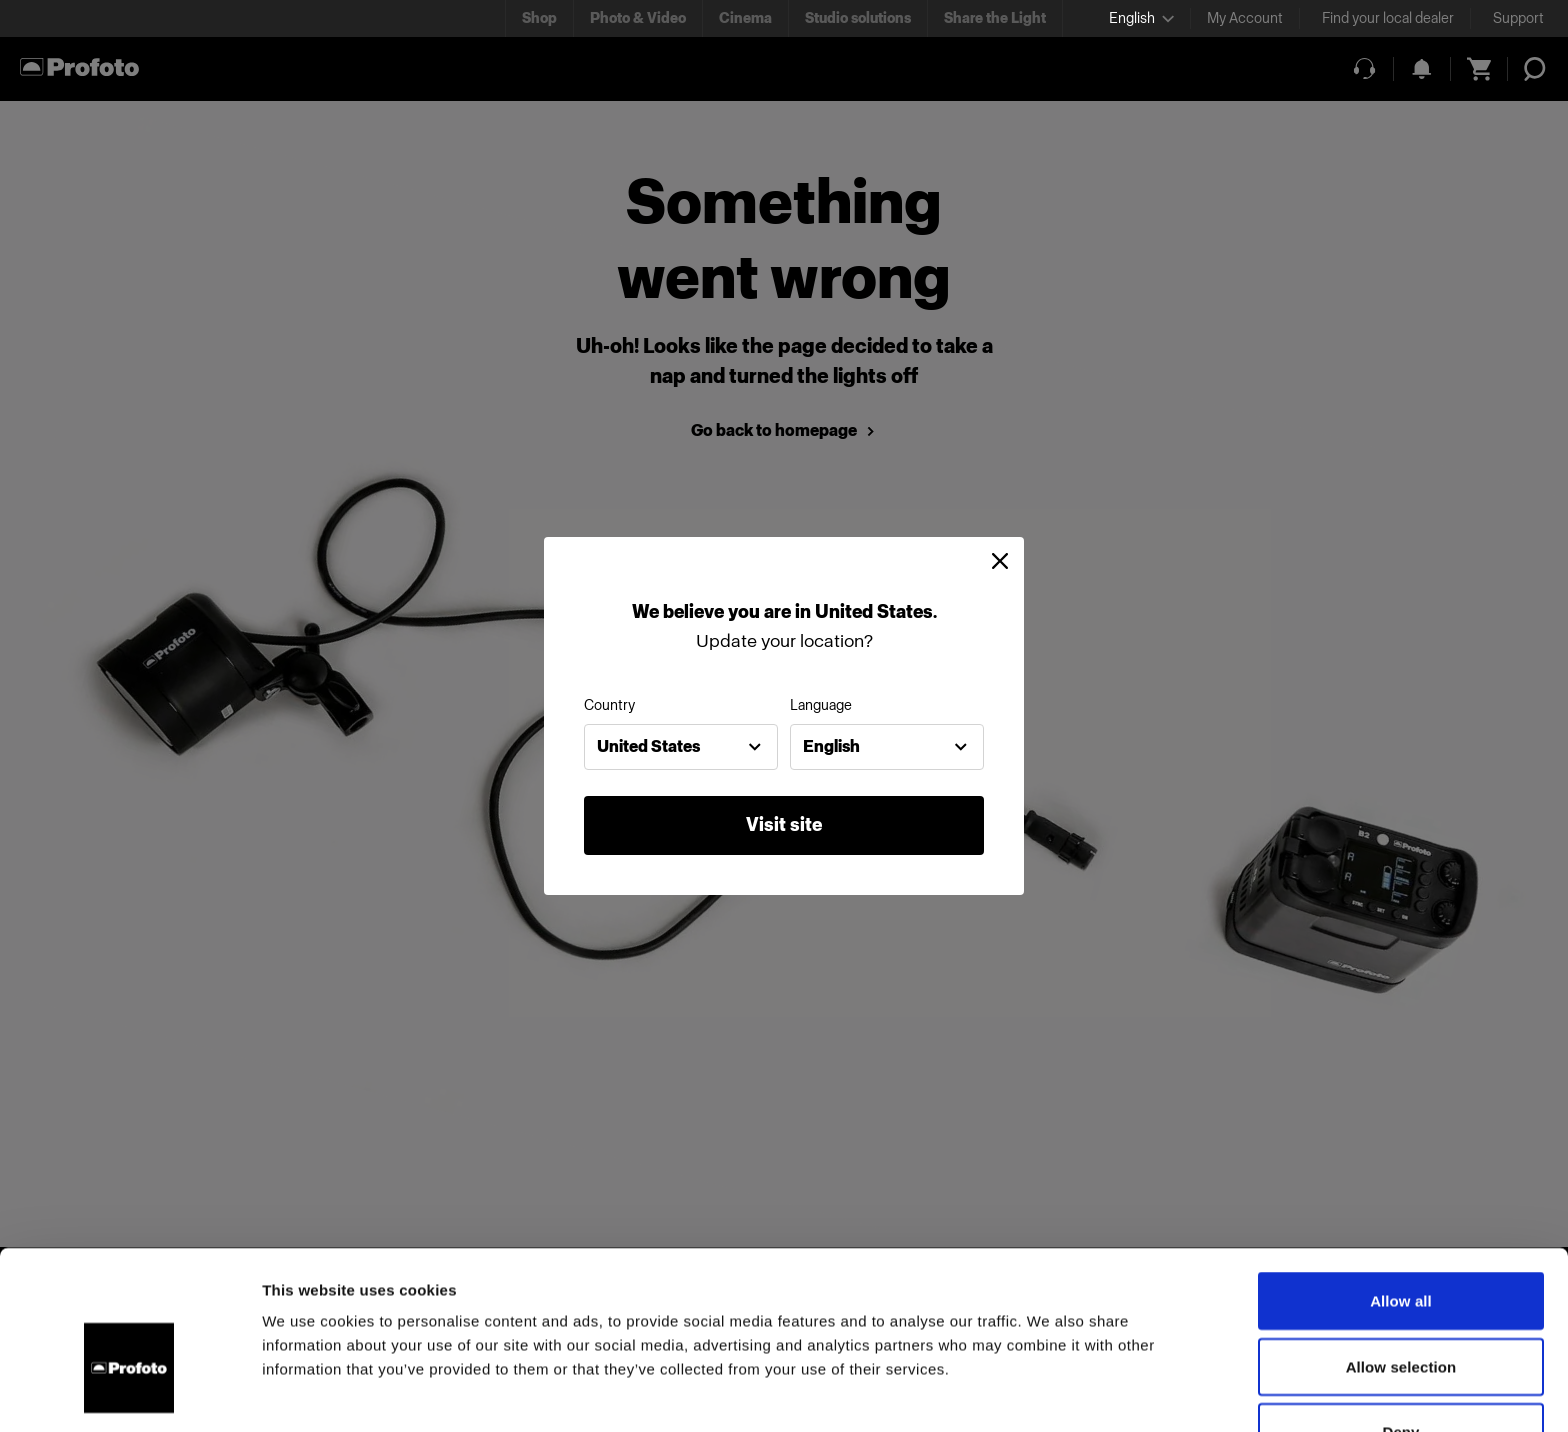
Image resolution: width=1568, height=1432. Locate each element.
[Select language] (1141, 18)
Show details (1049, 1392)
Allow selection (1401, 1251)
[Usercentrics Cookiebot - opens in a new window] (129, 1393)
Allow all (1401, 1185)
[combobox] (681, 747)
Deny (1400, 1316)
